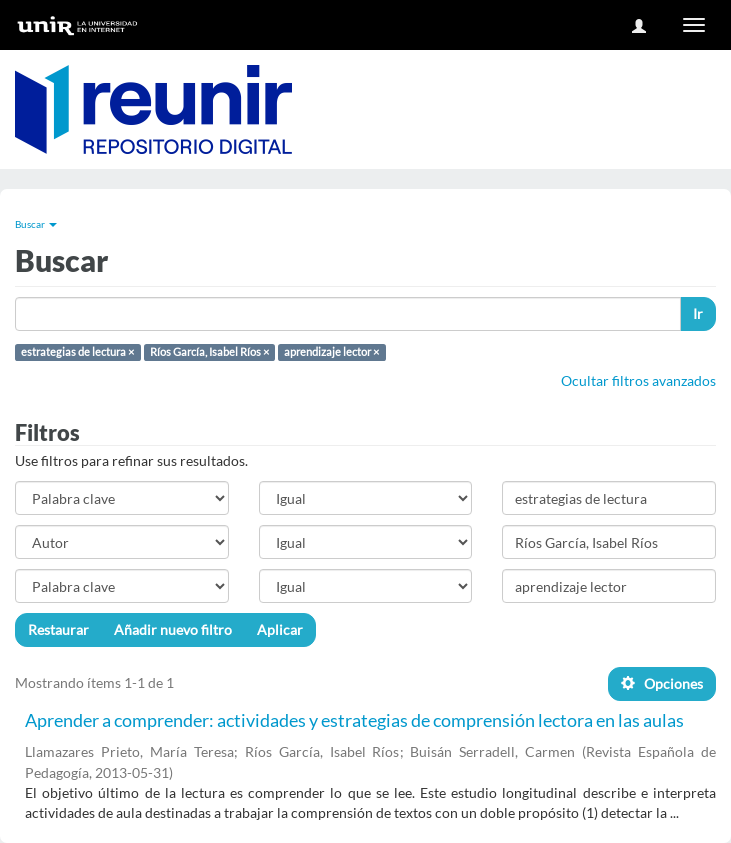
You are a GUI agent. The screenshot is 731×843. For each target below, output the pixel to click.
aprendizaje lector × (331, 352)
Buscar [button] (36, 224)
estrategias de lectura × (77, 352)
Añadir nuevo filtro (173, 629)
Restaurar (58, 629)
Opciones (662, 683)
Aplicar (280, 629)
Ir (698, 313)
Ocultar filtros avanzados (638, 380)
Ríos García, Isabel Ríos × (209, 352)
